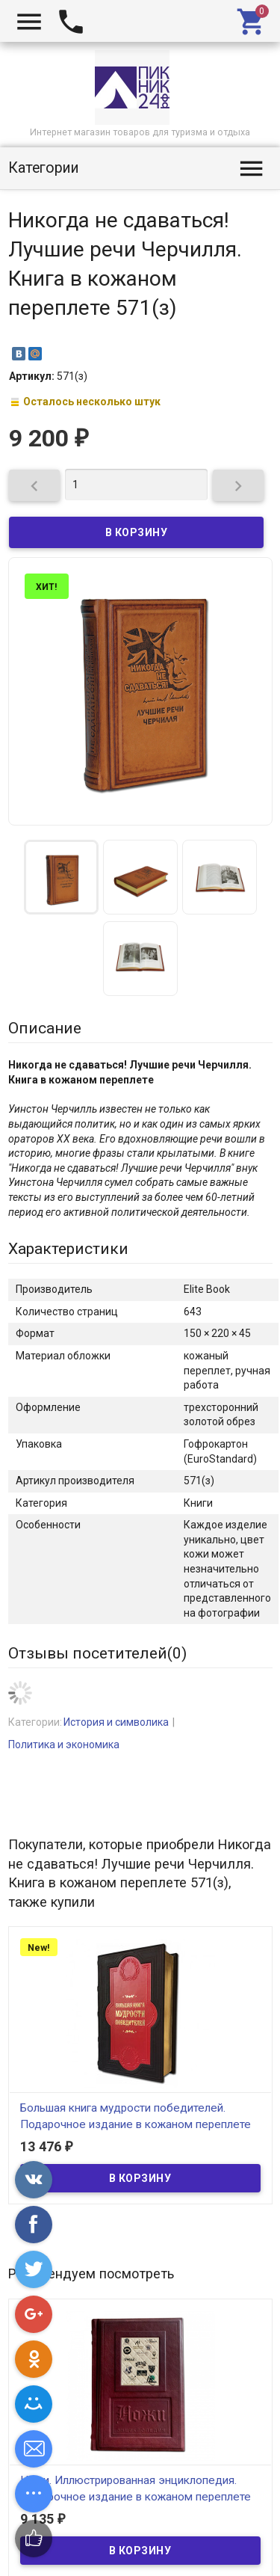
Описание (44, 1028)
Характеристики (68, 1249)
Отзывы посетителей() (97, 1653)
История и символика (116, 1722)
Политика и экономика (63, 1744)
